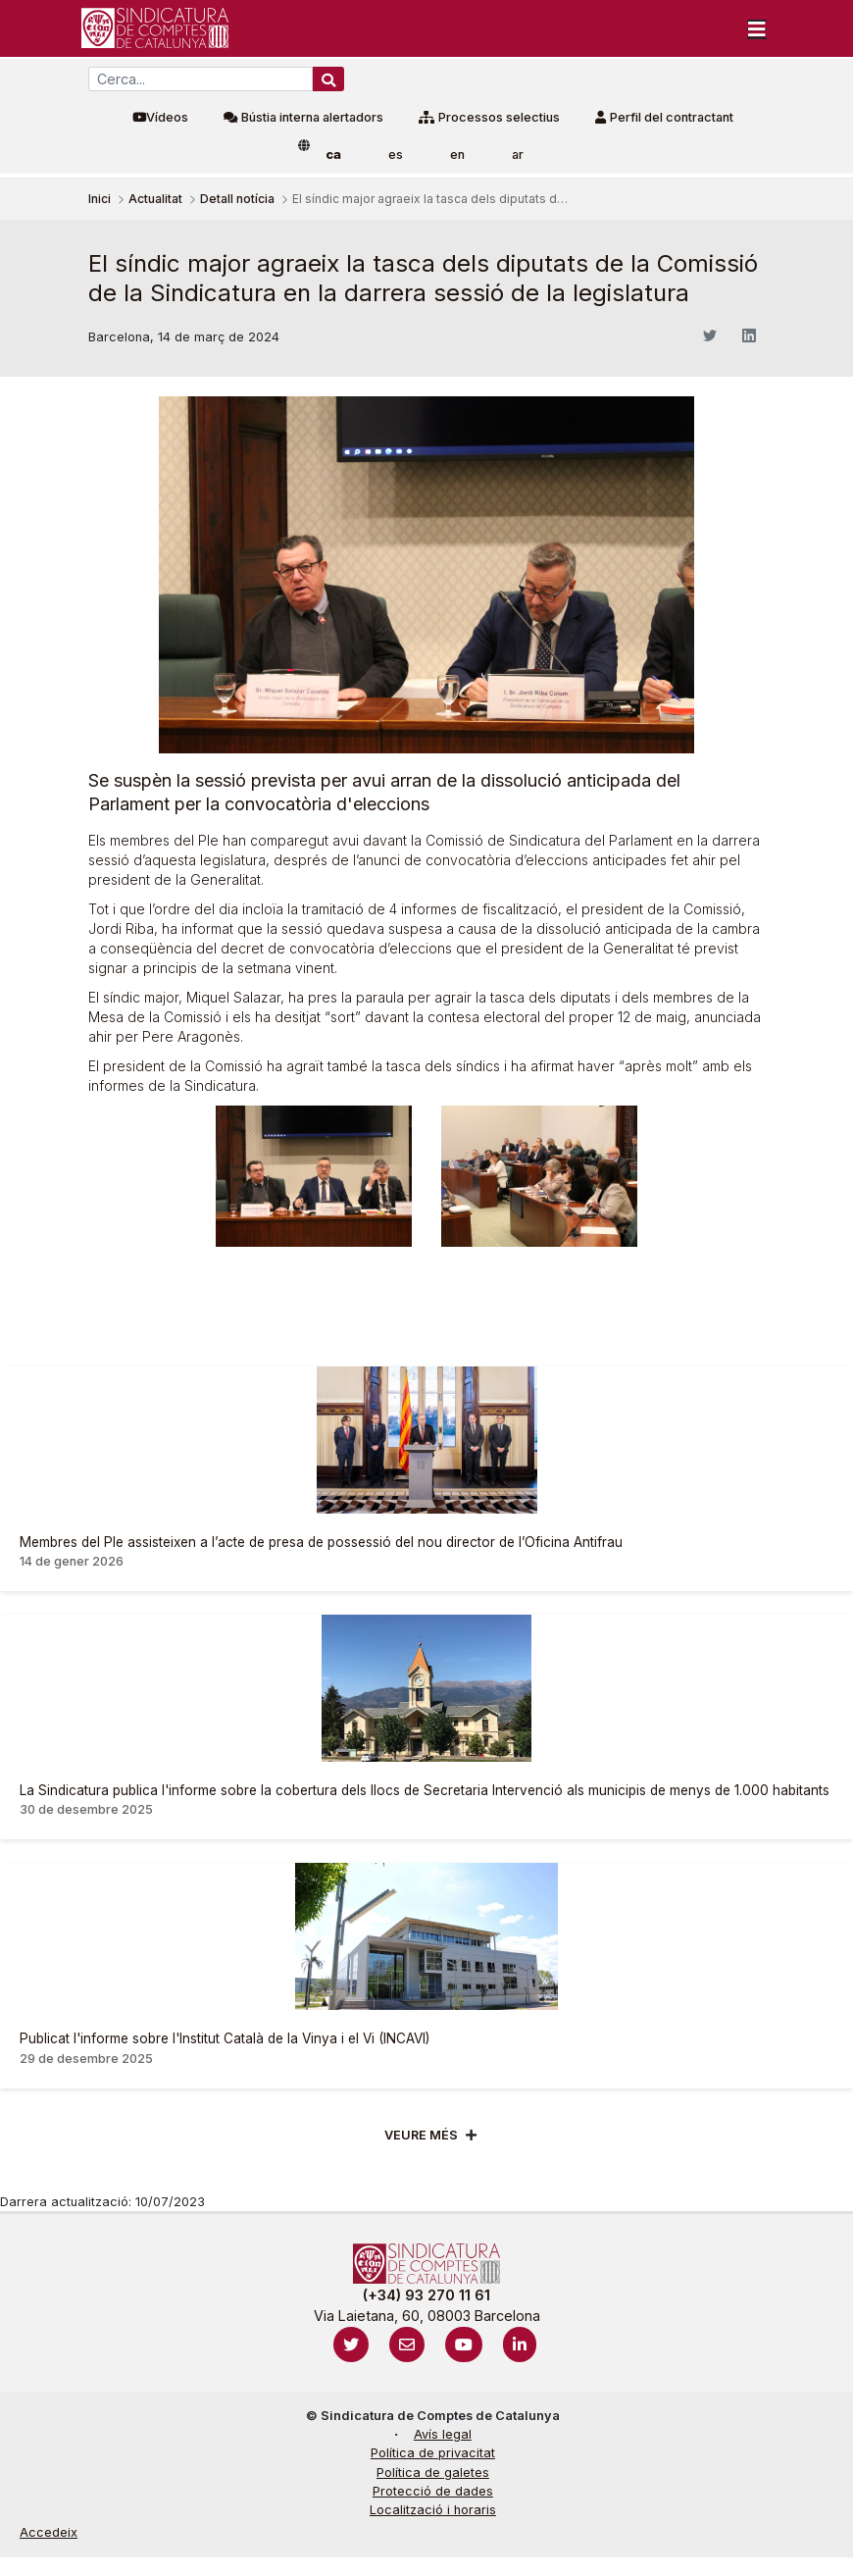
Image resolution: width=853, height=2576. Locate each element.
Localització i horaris (433, 2509)
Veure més (421, 2135)
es (395, 154)
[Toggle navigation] (756, 28)
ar (518, 154)
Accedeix (48, 2532)
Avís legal (443, 2434)
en (457, 154)
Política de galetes (432, 2472)
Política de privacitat (433, 2453)
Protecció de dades (433, 2491)
